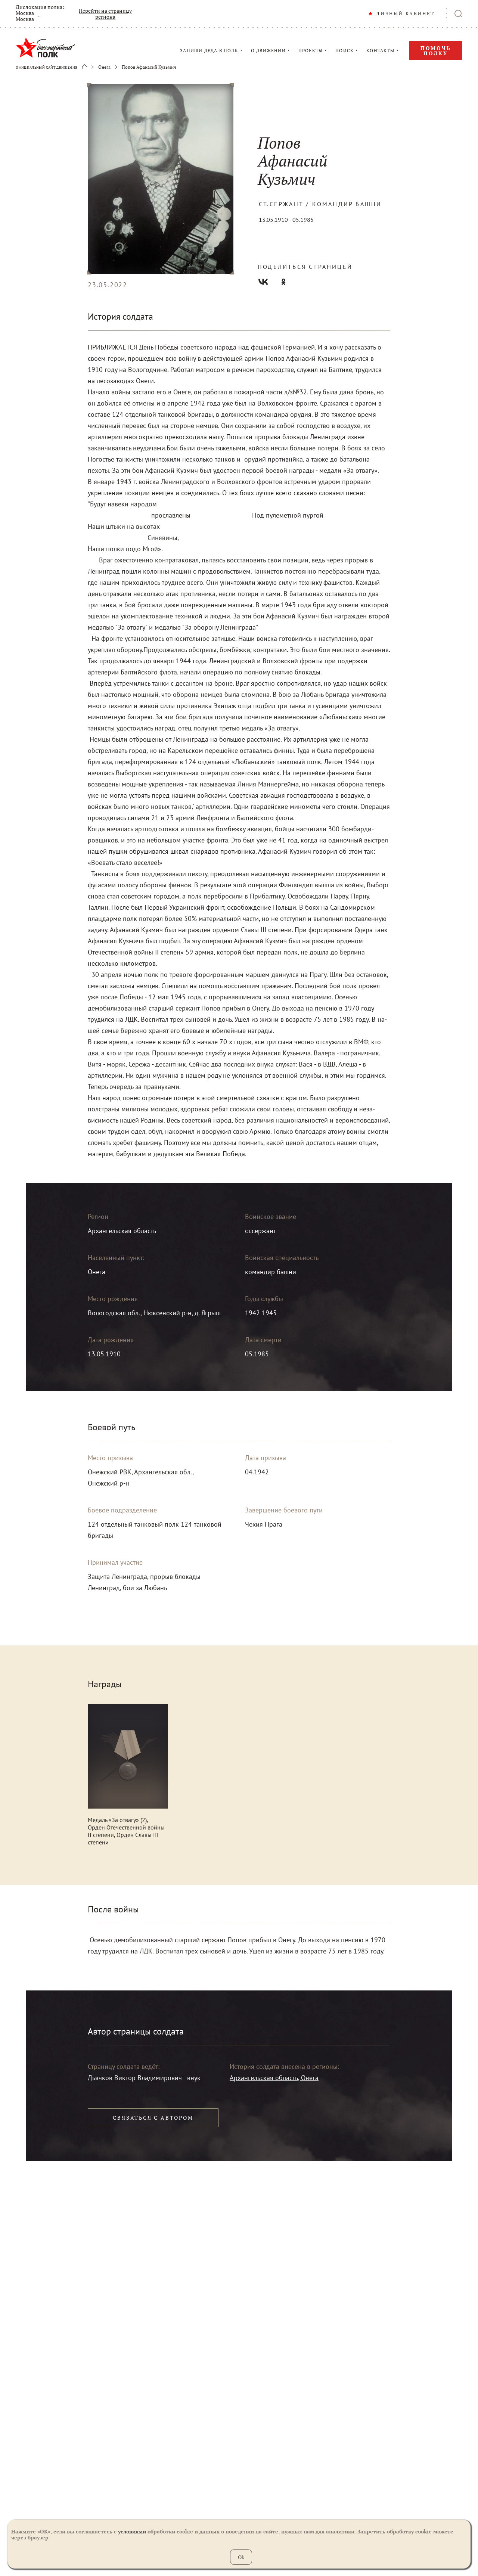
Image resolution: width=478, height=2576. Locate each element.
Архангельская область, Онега (274, 2077)
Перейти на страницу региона (105, 14)
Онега (104, 67)
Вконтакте (263, 282)
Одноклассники (283, 282)
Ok (241, 2557)
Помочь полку (435, 50)
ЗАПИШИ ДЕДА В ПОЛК (209, 50)
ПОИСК (344, 50)
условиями (132, 2531)
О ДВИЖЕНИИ (268, 50)
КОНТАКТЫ (380, 50)
